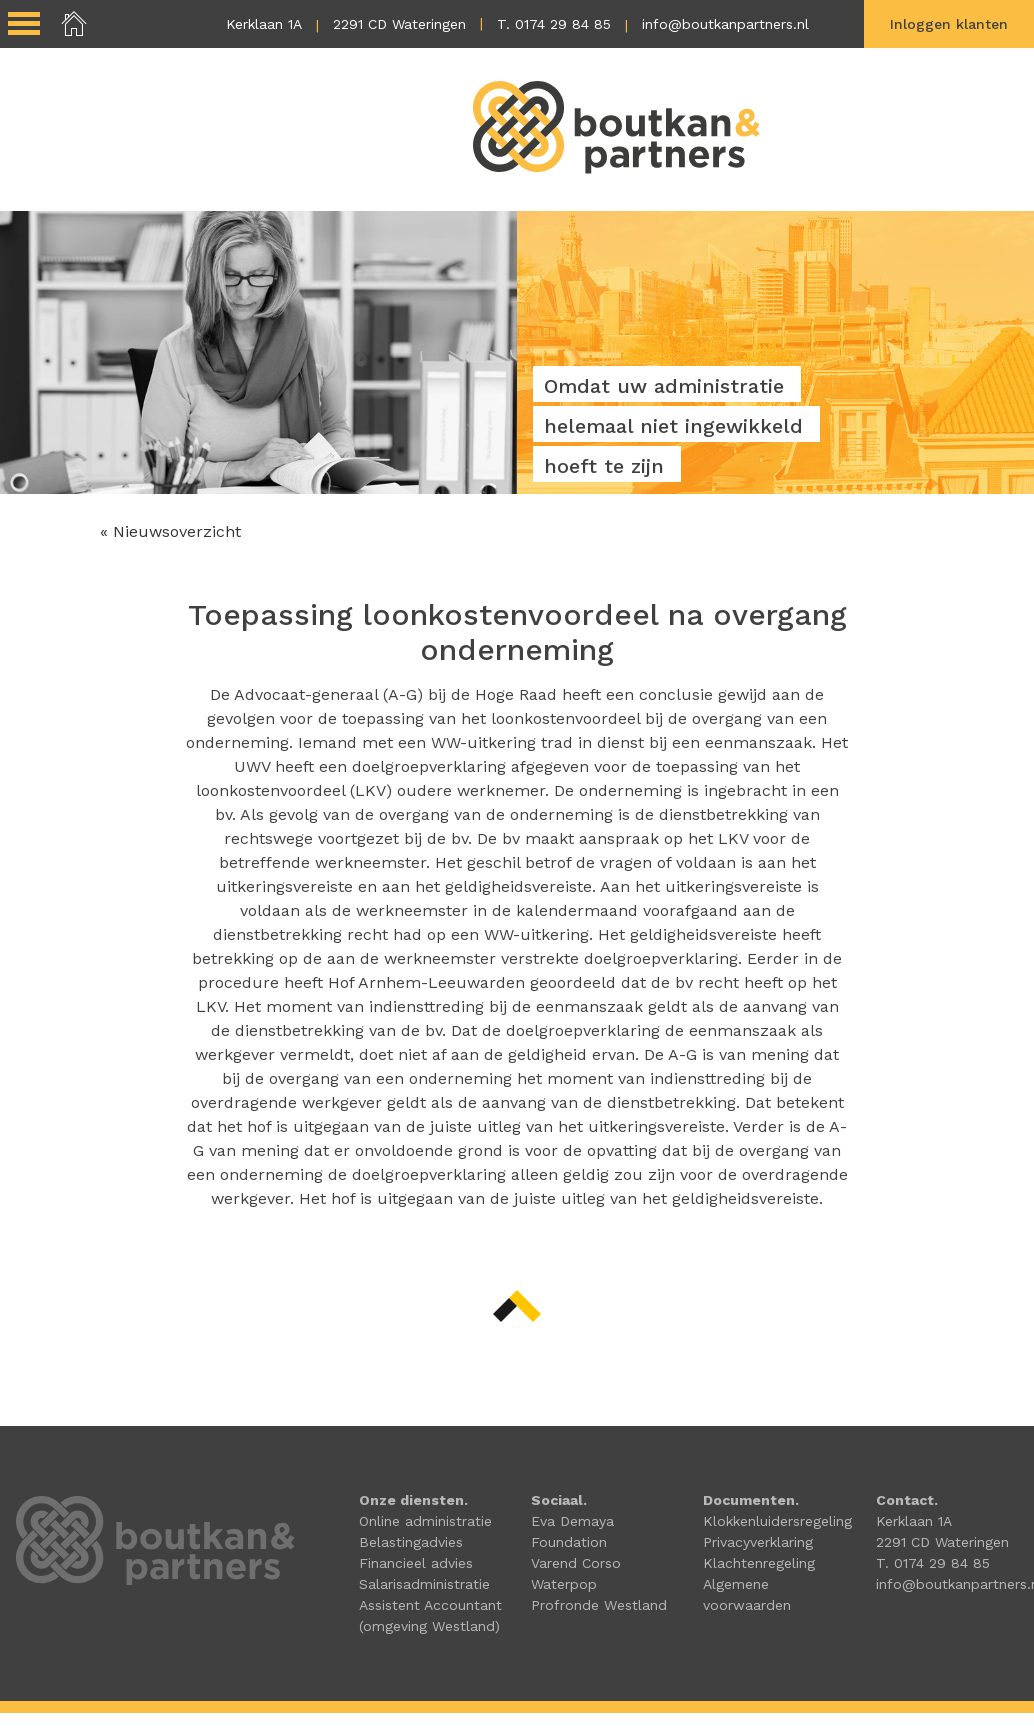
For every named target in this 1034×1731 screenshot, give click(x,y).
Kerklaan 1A (264, 24)
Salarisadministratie (424, 1584)
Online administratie (425, 1521)
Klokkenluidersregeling (777, 1521)
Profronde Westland (599, 1605)
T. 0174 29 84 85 (554, 24)
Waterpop (564, 1584)
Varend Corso (576, 1563)
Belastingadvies (411, 1542)
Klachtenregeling (759, 1563)
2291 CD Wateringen (399, 24)
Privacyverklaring (758, 1542)
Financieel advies (416, 1563)
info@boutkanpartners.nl (725, 24)
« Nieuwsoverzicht (170, 531)
